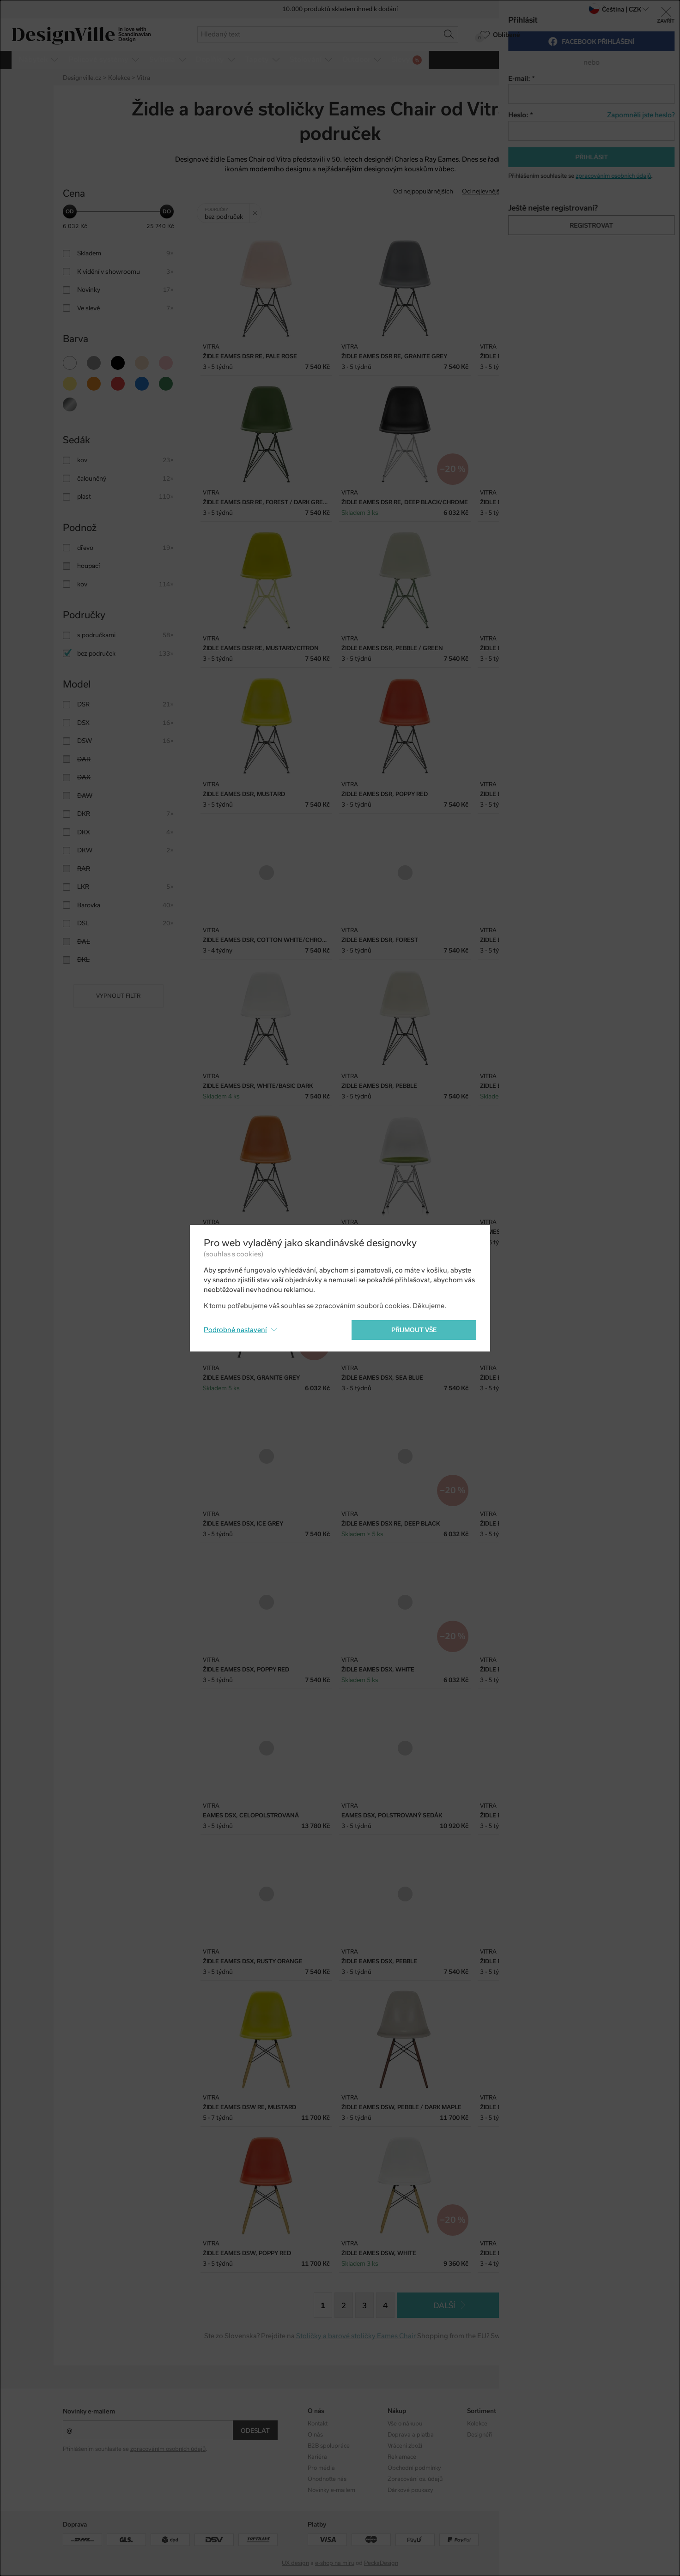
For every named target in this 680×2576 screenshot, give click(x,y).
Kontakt (318, 2423)
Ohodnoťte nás (327, 2479)
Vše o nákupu (405, 2423)
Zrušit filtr (257, 209)
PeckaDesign (381, 2563)
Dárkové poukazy (410, 2490)
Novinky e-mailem (89, 2411)
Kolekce (477, 2423)
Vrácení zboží (405, 2446)
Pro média (321, 2468)
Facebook (559, 2434)
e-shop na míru (334, 2563)
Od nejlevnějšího (485, 191)
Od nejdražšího (539, 191)
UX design (295, 2563)
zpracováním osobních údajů (168, 2449)
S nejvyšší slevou (593, 191)
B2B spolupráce (329, 2446)
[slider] (70, 211)
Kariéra (317, 2457)
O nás (315, 2434)
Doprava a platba (411, 2434)
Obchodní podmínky (414, 2468)
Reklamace (402, 2457)
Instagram (560, 2423)
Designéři (479, 2434)
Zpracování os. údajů (415, 2479)
